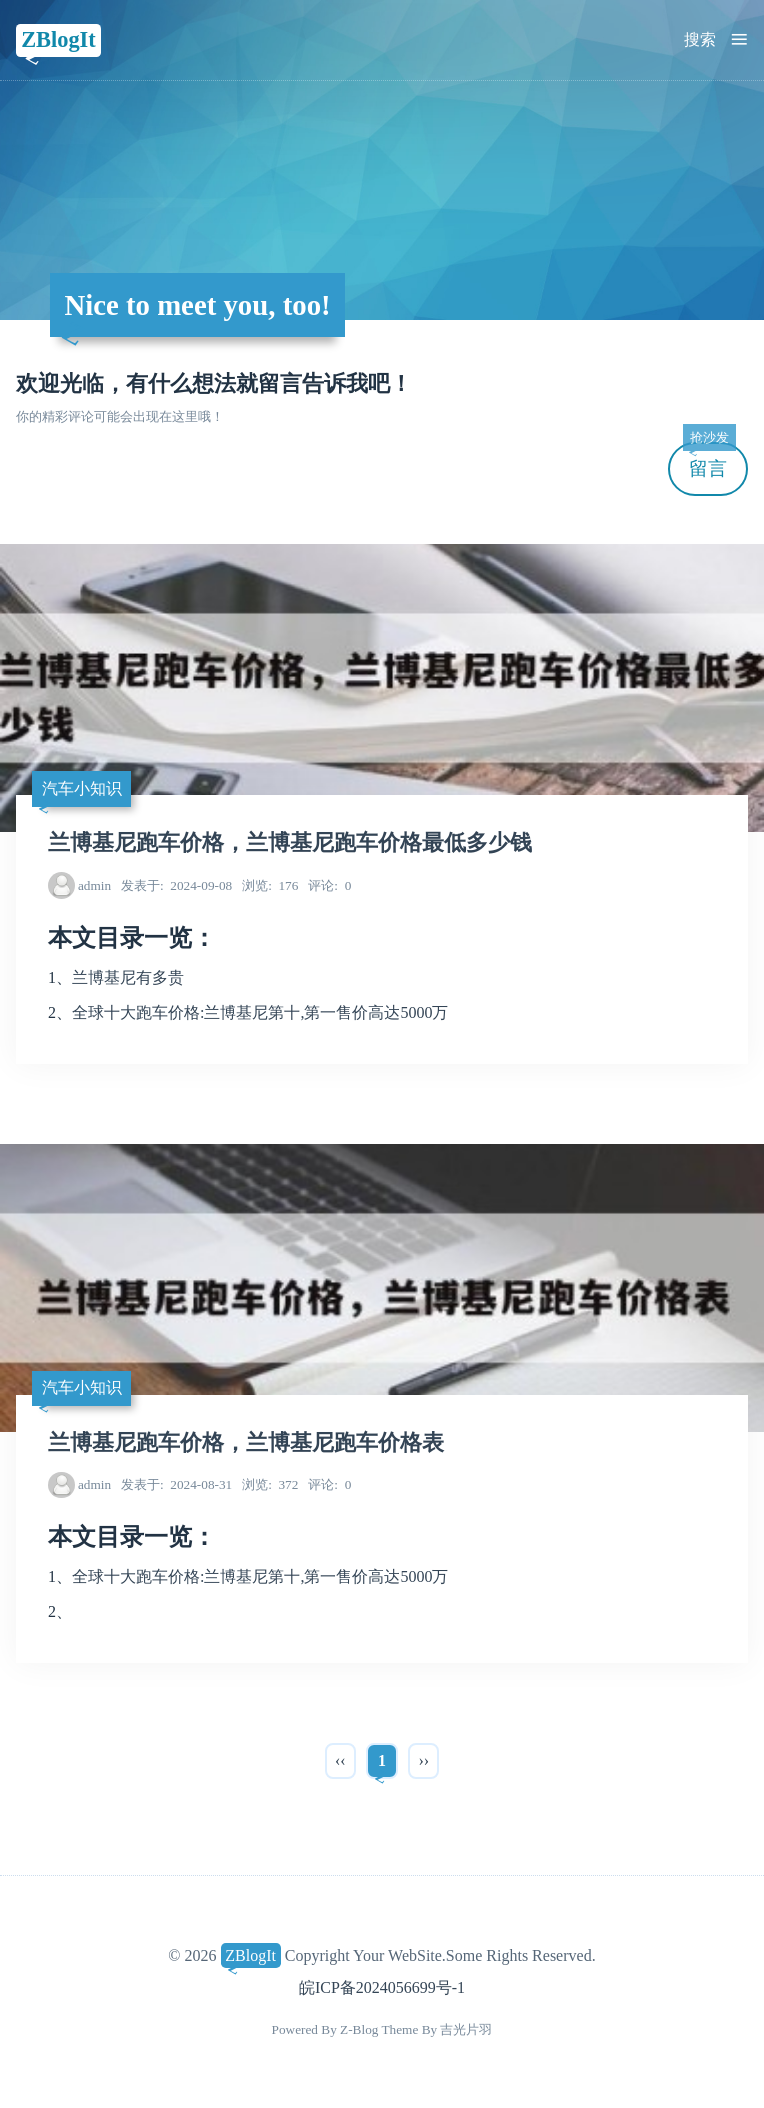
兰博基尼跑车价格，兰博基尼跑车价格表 (246, 1443)
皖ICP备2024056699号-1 (382, 1987)
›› (423, 1760)
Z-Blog (359, 2029)
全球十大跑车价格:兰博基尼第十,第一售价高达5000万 (260, 1012)
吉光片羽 (466, 2029)
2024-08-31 (176, 1484)
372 (270, 1484)
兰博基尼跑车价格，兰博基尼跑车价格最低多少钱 (290, 843)
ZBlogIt (58, 39)
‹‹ (340, 1760)
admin (94, 885)
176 (270, 885)
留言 (709, 460)
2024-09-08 (176, 885)
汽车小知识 (82, 788)
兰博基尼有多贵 (128, 977)
